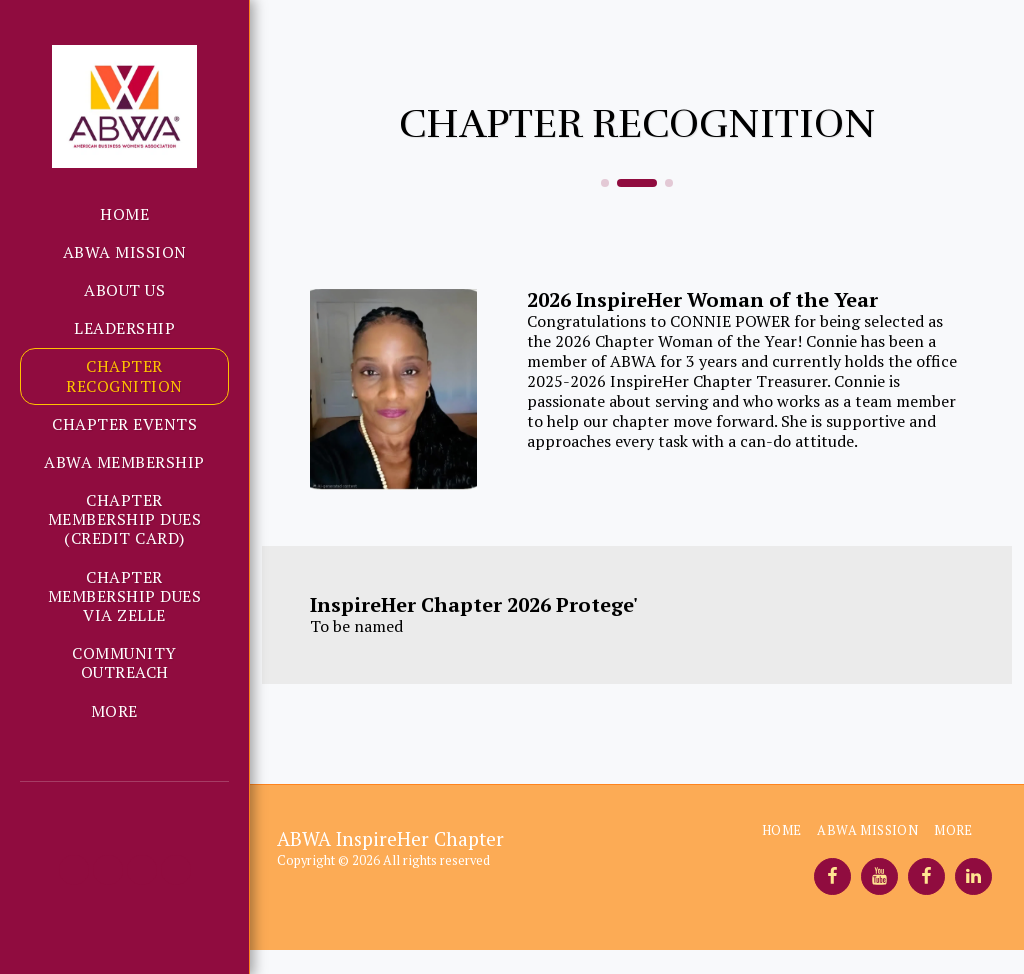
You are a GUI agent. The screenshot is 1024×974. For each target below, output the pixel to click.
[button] (74, 870)
